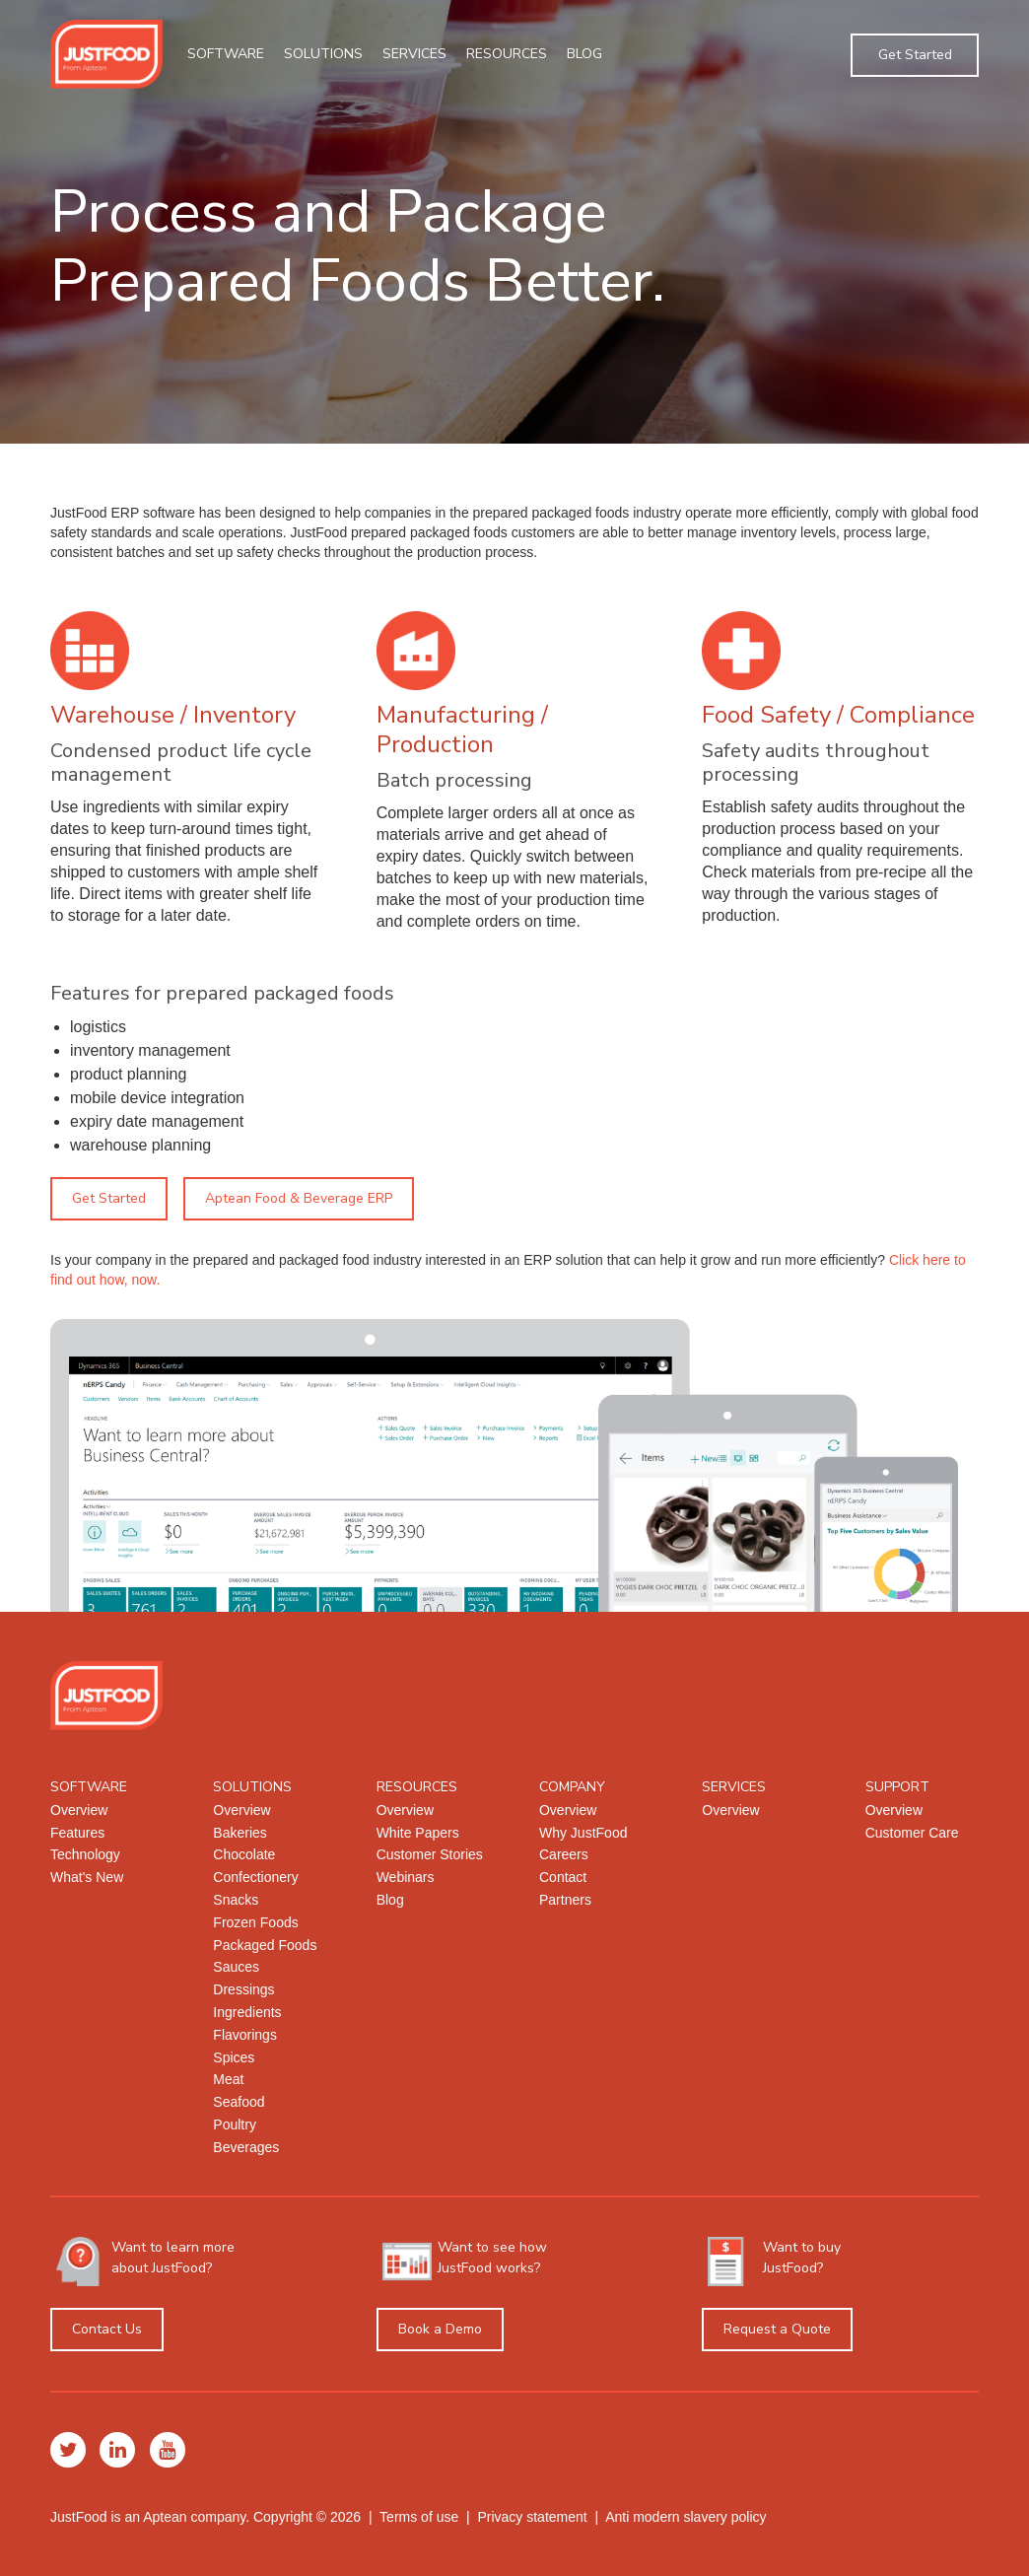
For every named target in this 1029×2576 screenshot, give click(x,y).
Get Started (915, 54)
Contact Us (107, 2329)
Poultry (234, 2124)
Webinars (406, 1877)
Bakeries (239, 1833)
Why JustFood (583, 1833)
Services (414, 53)
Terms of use (418, 2517)
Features (77, 1833)
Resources (506, 53)
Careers (563, 1854)
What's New (86, 1877)
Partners (565, 1900)
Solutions (323, 53)
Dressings (243, 1989)
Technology (85, 1854)
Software (225, 53)
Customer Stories (430, 1854)
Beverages (246, 2147)
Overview (78, 1810)
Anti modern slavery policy (685, 2517)
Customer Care (912, 1833)
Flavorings (245, 2035)
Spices (233, 2057)
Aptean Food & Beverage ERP (298, 1198)
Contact (562, 1877)
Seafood (238, 2102)
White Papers (418, 1833)
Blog (584, 53)
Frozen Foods (255, 1922)
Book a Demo (440, 2329)
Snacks (235, 1900)
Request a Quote (777, 2329)
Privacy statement (531, 2517)
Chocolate (244, 1854)
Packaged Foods (264, 1945)
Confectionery (255, 1877)
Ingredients (247, 2012)
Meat (228, 2079)
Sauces (236, 1967)
